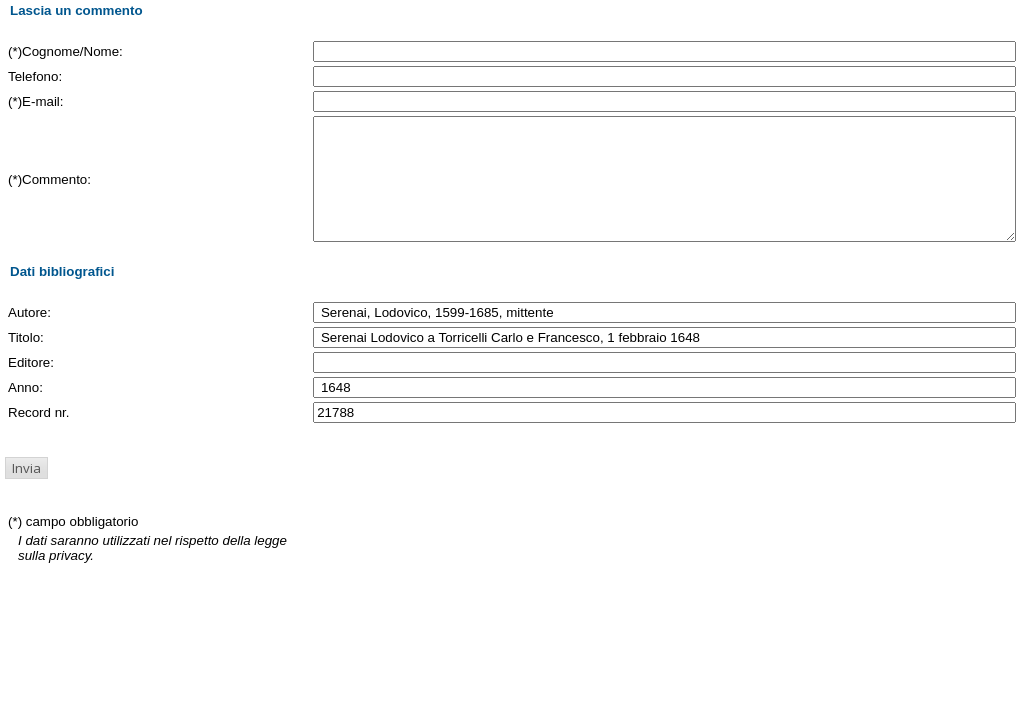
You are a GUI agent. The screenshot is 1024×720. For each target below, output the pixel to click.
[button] (26, 492)
